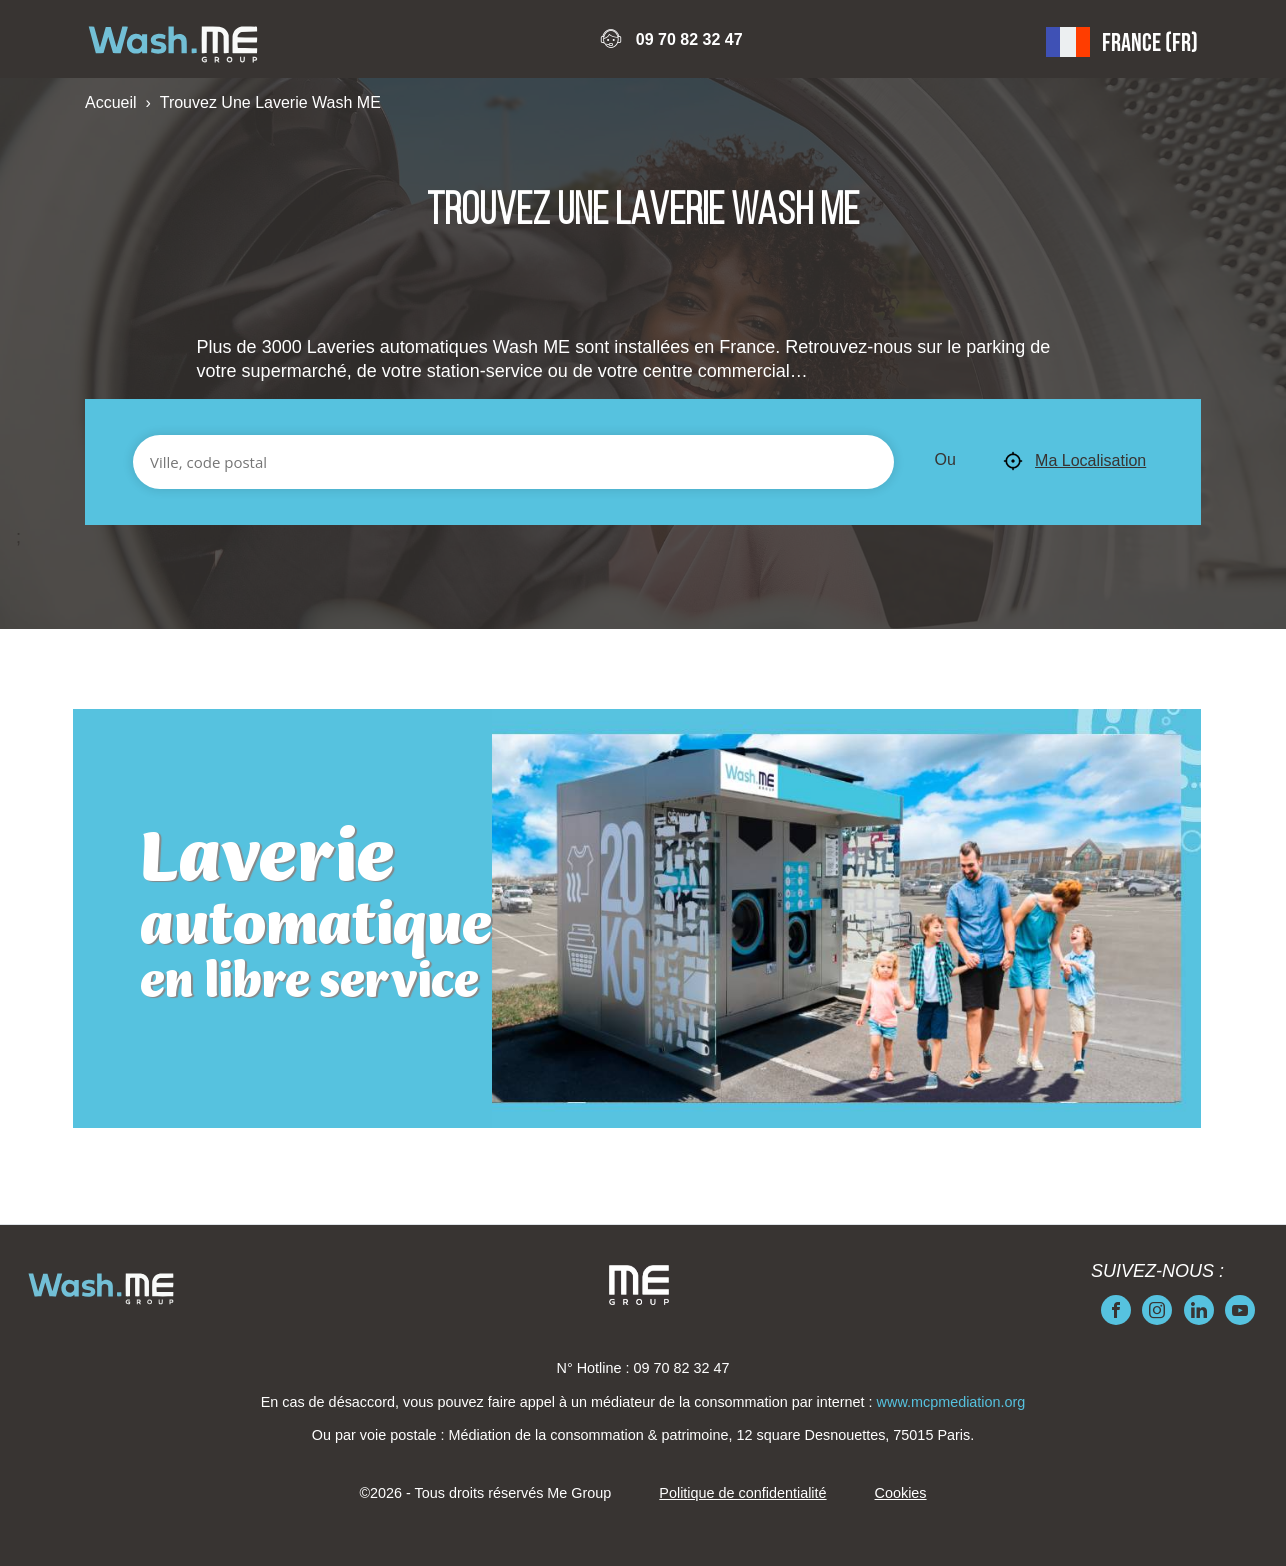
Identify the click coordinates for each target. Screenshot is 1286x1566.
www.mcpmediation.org (951, 1402)
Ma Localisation (1074, 462)
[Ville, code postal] (513, 462)
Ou (944, 459)
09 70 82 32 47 (689, 39)
